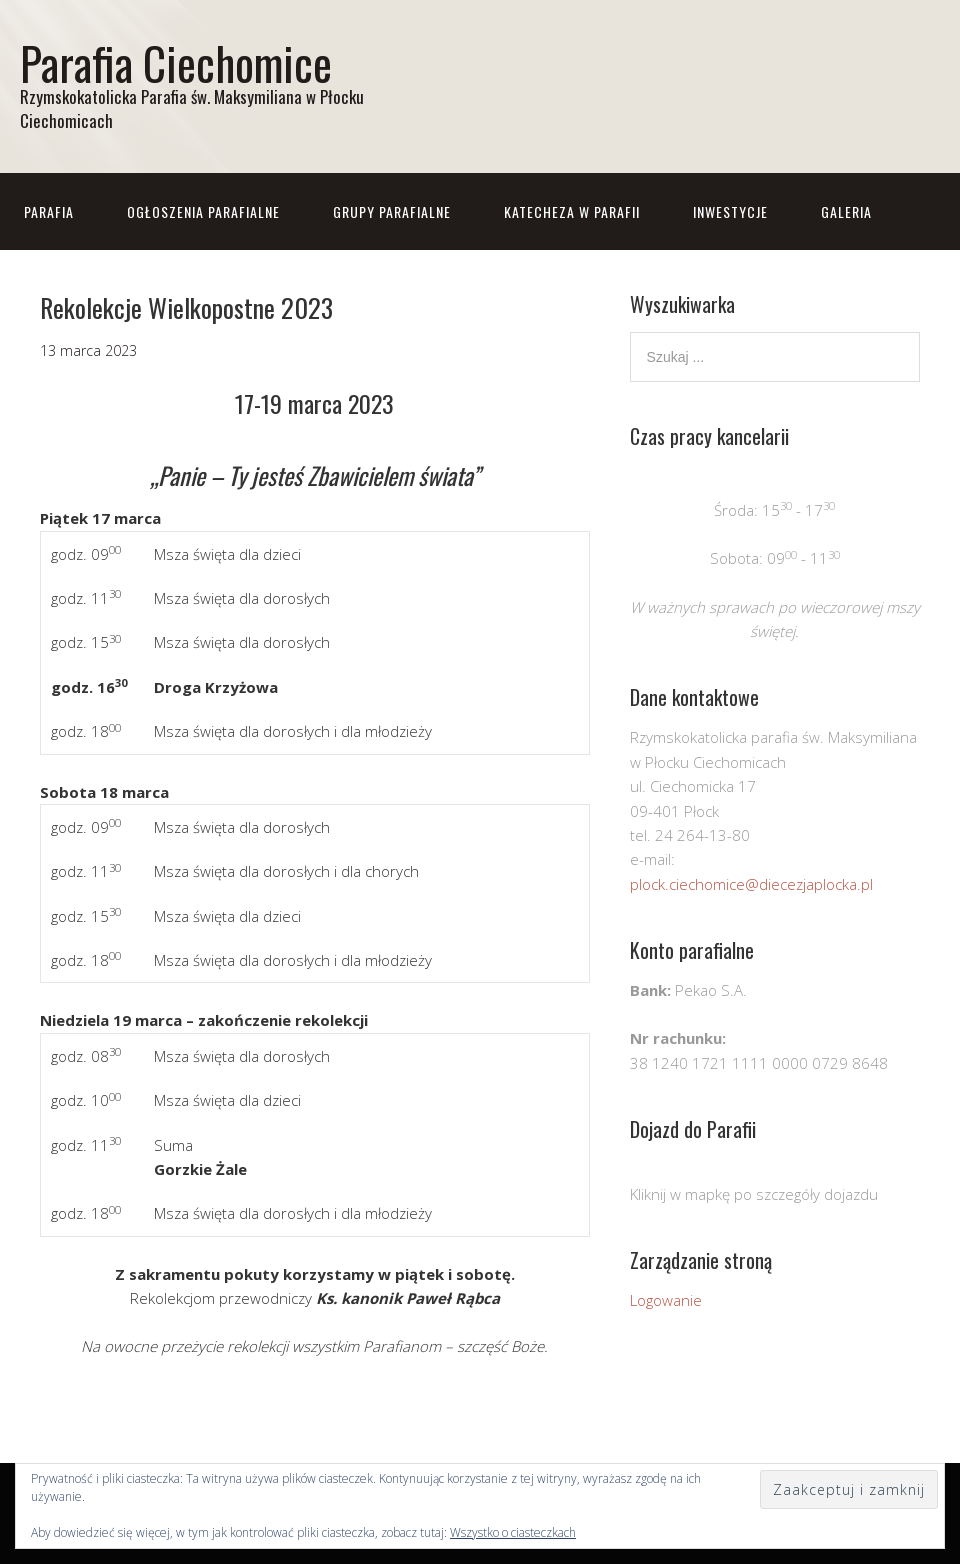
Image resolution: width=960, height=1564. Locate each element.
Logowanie (666, 1300)
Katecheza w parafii (572, 211)
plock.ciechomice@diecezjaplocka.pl (751, 884)
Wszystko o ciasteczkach (513, 1532)
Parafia (49, 211)
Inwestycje (730, 211)
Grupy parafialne (392, 211)
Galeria (846, 211)
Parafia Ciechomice (176, 62)
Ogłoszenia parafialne (203, 211)
